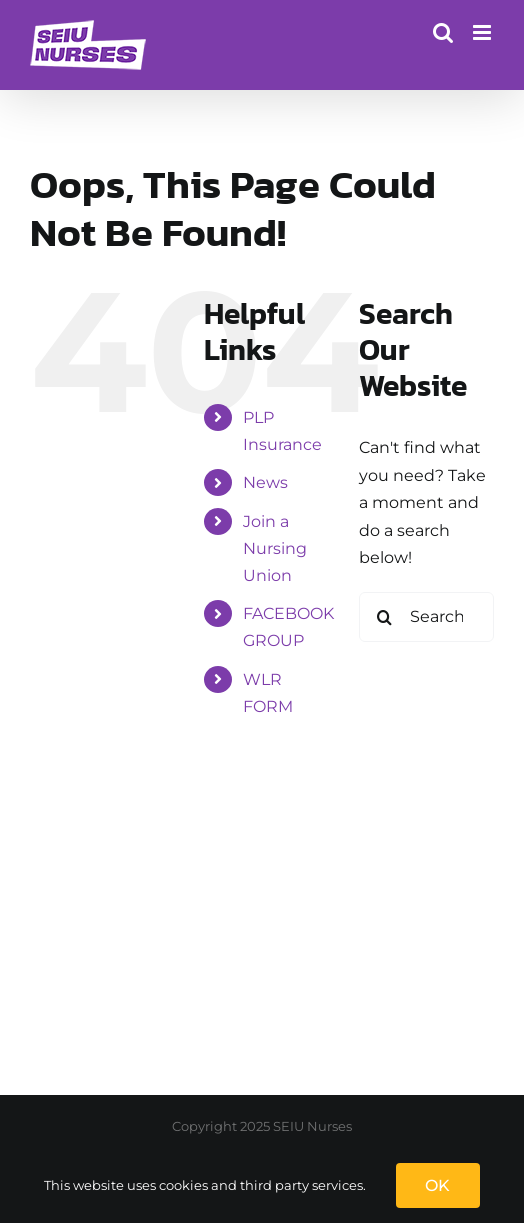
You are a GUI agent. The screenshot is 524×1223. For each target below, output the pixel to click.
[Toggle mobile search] (443, 32)
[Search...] (426, 617)
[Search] (384, 617)
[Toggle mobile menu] (483, 32)
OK (437, 1185)
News (265, 482)
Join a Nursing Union (275, 548)
